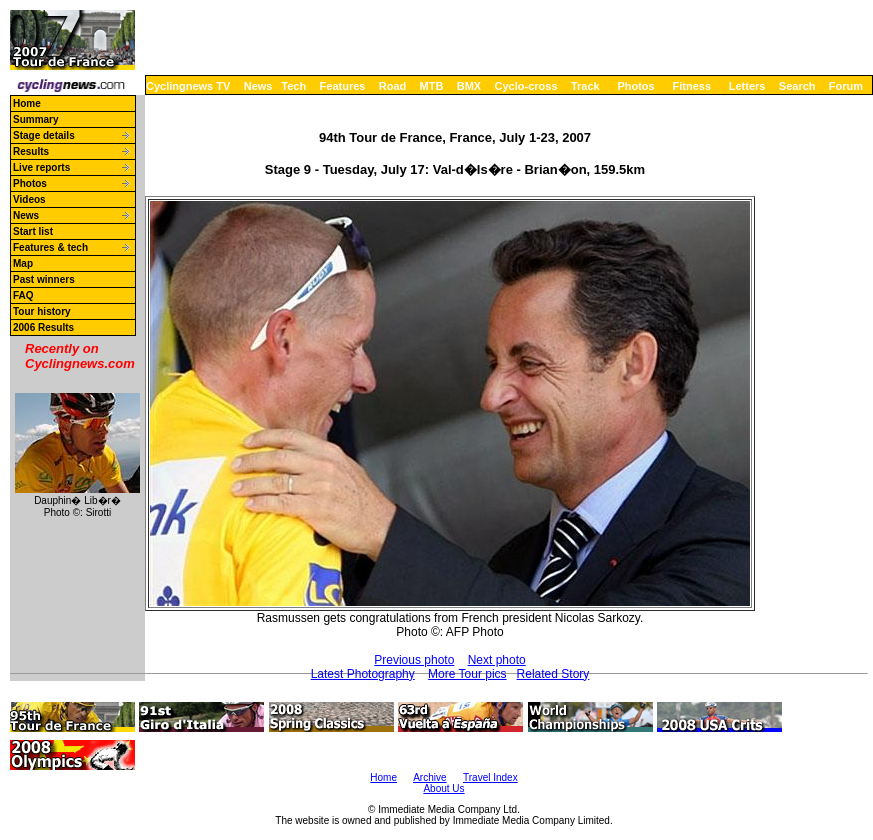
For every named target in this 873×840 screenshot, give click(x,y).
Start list (33, 231)
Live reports (41, 167)
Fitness (691, 86)
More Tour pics (467, 674)
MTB (432, 86)
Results (31, 151)
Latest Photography (363, 674)
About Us (443, 788)
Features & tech (50, 247)
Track (585, 86)
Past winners (44, 279)
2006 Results (43, 327)
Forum (846, 86)
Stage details (44, 135)
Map (23, 263)
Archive (429, 777)
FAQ (23, 295)
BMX (469, 86)
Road (393, 86)
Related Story (553, 674)
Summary (36, 119)
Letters (747, 86)
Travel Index (490, 777)
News (258, 86)
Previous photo (414, 660)
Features (343, 86)
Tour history (42, 311)
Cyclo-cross (526, 86)
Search (797, 86)
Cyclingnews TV (188, 86)
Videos (29, 199)
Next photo (497, 660)
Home (27, 103)
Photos (635, 86)
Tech (293, 86)
